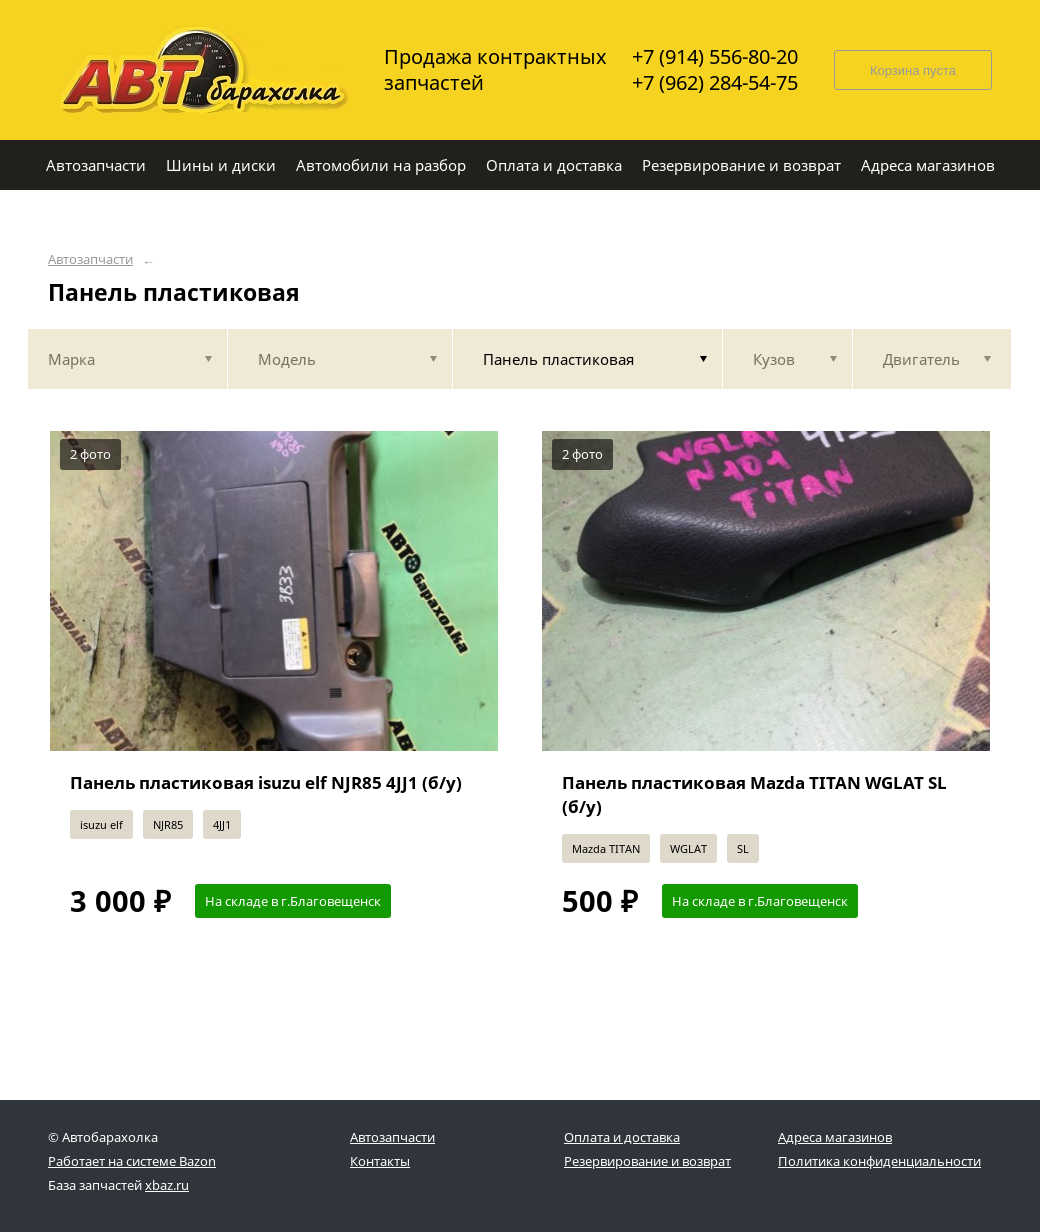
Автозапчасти (90, 259)
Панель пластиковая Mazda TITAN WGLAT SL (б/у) (754, 794)
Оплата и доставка (622, 1137)
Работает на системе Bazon (132, 1161)
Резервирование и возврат (647, 1161)
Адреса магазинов (835, 1137)
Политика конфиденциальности (879, 1161)
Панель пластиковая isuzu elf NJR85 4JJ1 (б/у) (266, 782)
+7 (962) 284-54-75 (715, 83)
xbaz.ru (167, 1185)
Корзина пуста (913, 70)
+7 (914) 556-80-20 (715, 57)
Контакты (380, 1161)
